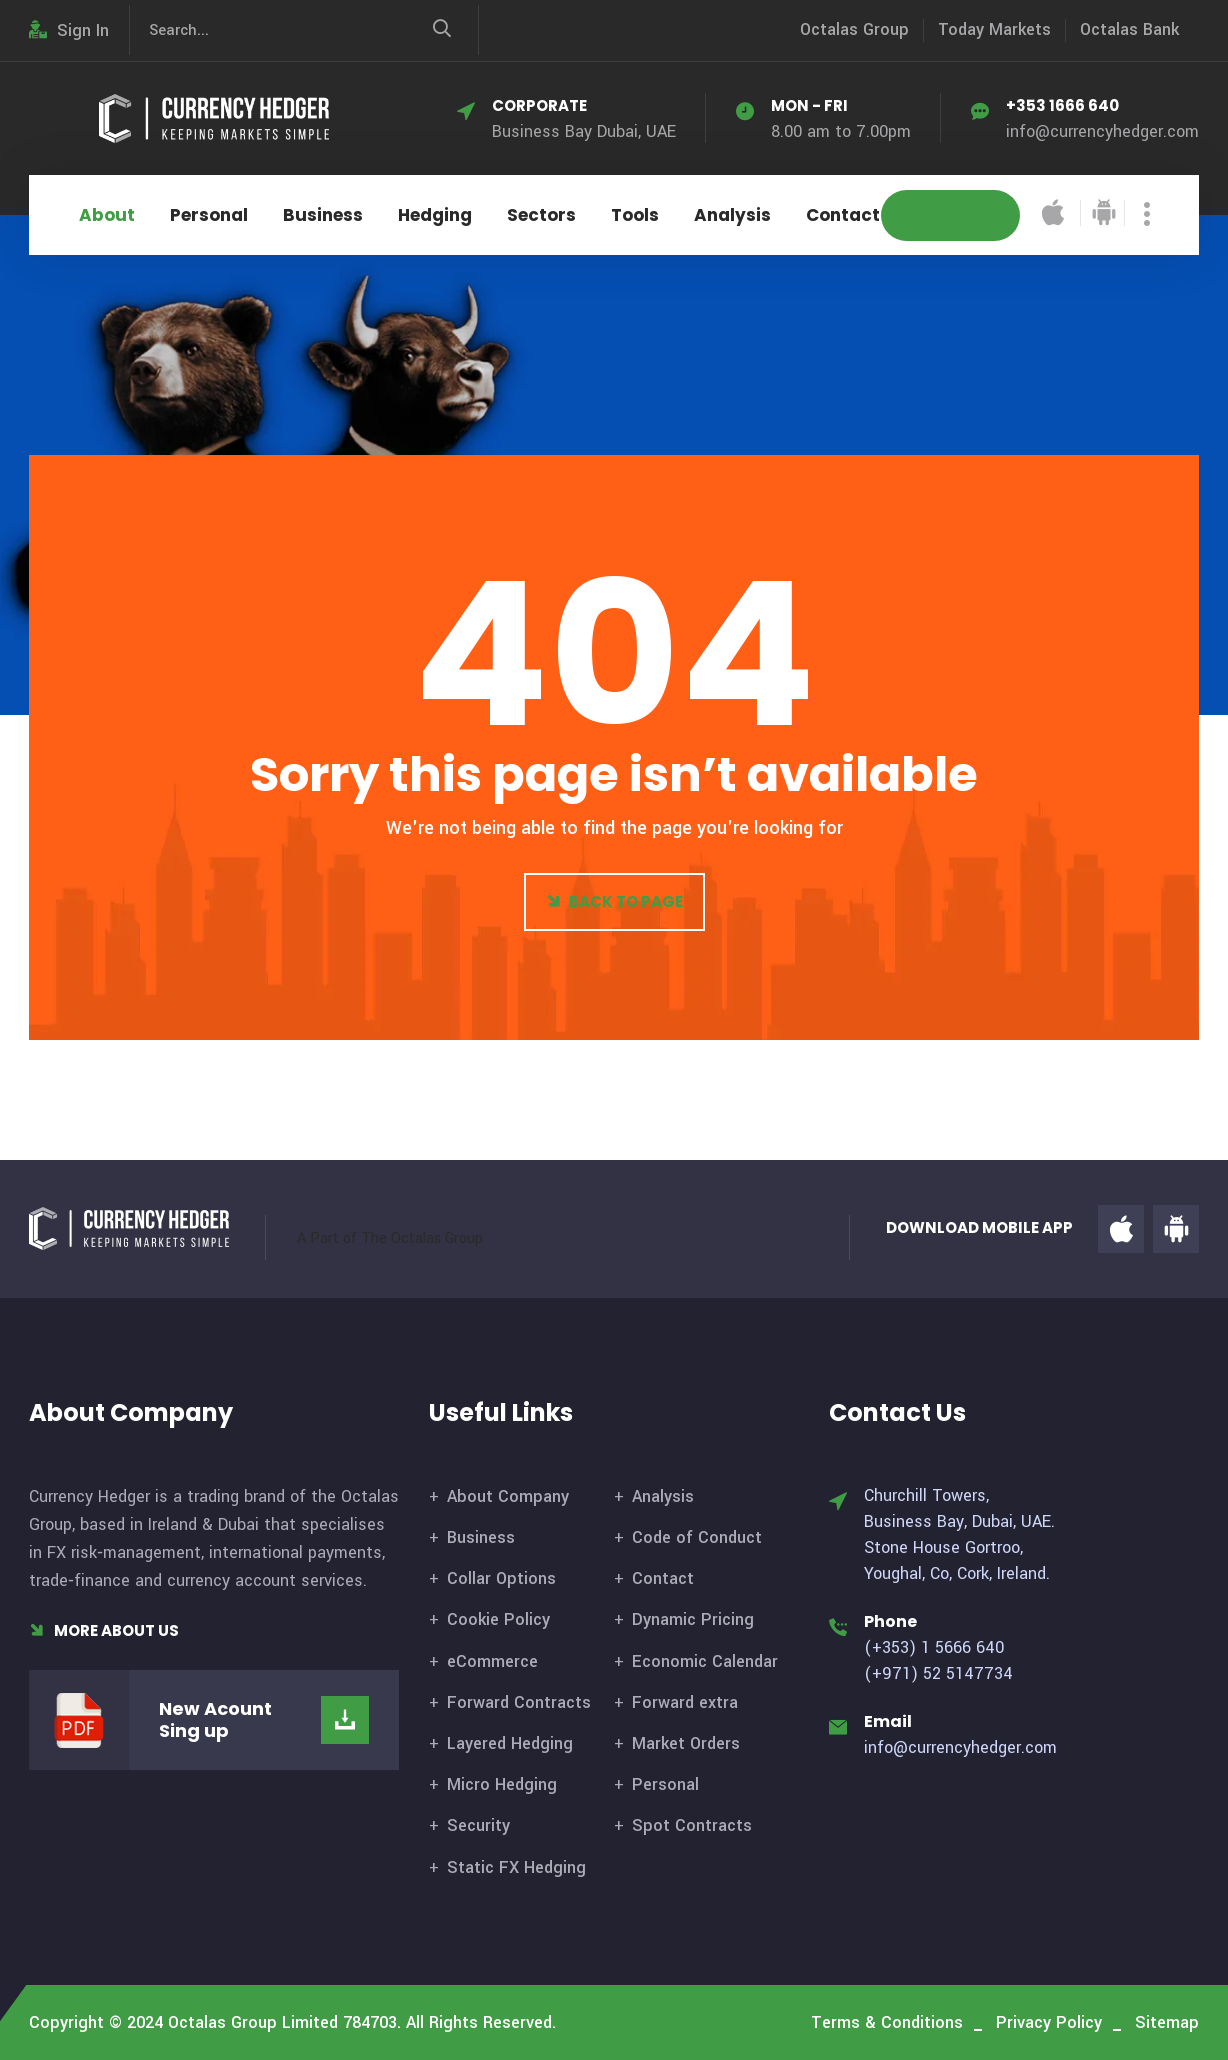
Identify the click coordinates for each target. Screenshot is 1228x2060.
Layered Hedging (510, 1743)
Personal (209, 215)
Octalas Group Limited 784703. (284, 2022)
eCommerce (492, 1661)
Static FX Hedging (516, 1867)
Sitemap (1167, 2022)
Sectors (541, 215)
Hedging (435, 215)
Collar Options (501, 1578)
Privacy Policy (1049, 2022)
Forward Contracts (519, 1702)
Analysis (732, 215)
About (107, 215)
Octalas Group (854, 29)
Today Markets (994, 29)
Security (478, 1825)
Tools (635, 215)
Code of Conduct (697, 1537)
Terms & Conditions (887, 2022)
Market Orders (686, 1743)
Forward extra (685, 1702)
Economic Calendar (705, 1661)
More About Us (104, 1630)
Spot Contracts (692, 1825)
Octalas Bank (1129, 29)
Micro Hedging (502, 1784)
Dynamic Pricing (693, 1619)
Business (323, 215)
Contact (843, 215)
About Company (508, 1496)
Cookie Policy (498, 1619)
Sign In (69, 30)
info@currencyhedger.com (1102, 131)
